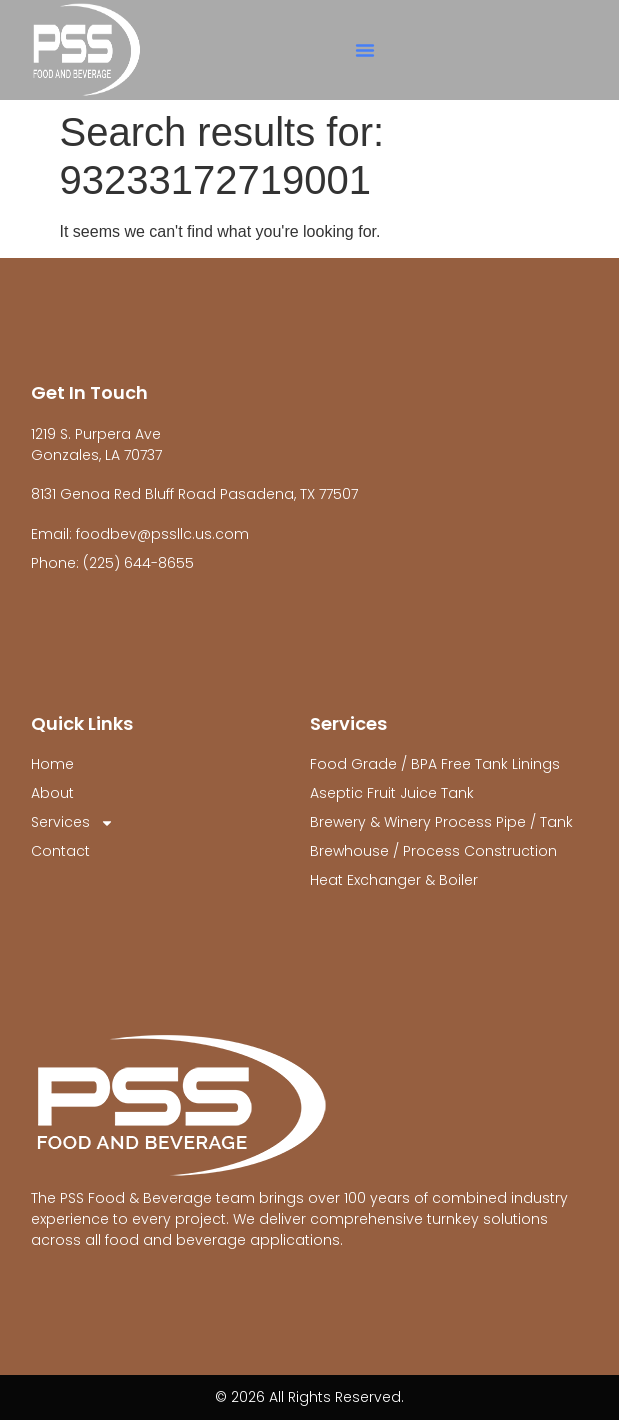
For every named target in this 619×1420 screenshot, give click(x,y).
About (52, 793)
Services (72, 822)
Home (52, 764)
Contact (60, 851)
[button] (365, 50)
